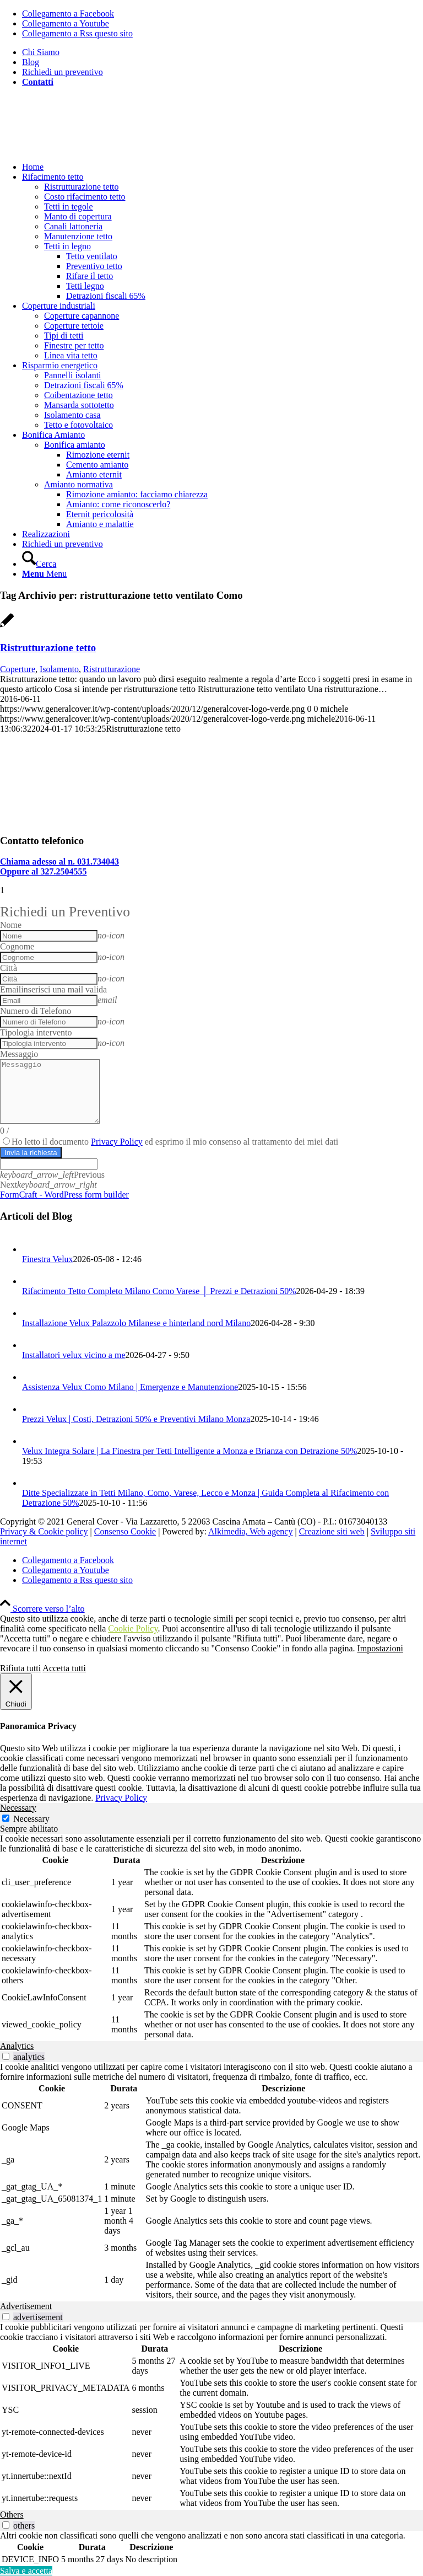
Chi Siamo (40, 52)
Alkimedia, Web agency (250, 1531)
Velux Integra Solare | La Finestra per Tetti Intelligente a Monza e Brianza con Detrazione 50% (189, 1451)
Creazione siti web (332, 1531)
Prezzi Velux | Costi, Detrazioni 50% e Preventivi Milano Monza (136, 1419)
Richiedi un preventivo (62, 72)
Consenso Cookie (125, 1531)
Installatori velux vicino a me (74, 1355)
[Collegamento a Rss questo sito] (77, 33)
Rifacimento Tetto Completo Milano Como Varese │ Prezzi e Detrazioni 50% (159, 1291)
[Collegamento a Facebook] (68, 13)
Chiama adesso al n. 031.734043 (59, 861)
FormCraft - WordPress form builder (64, 1194)
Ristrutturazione (111, 669)
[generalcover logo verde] (82, 148)
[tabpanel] (211, 1937)
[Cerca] (39, 563)
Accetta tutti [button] (64, 1668)
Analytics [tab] (17, 2046)
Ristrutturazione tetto (48, 647)
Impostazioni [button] (380, 1648)
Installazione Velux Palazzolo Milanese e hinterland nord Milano (136, 1323)
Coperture (17, 669)
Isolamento (59, 669)
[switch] (5, 2056)
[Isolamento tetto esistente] (110, 819)
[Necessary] (5, 1818)
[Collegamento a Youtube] (65, 23)
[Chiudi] (16, 1691)
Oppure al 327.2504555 (43, 871)
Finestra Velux (47, 1259)
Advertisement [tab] (26, 2306)
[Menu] (44, 573)
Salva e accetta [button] (26, 2570)
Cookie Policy (133, 1628)
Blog (30, 62)
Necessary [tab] (18, 1807)
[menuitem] (222, 52)
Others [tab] (12, 2514)
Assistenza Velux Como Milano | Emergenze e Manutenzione (130, 1387)
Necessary (31, 1818)
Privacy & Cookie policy (44, 1531)
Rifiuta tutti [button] (20, 1668)
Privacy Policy (117, 1141)
